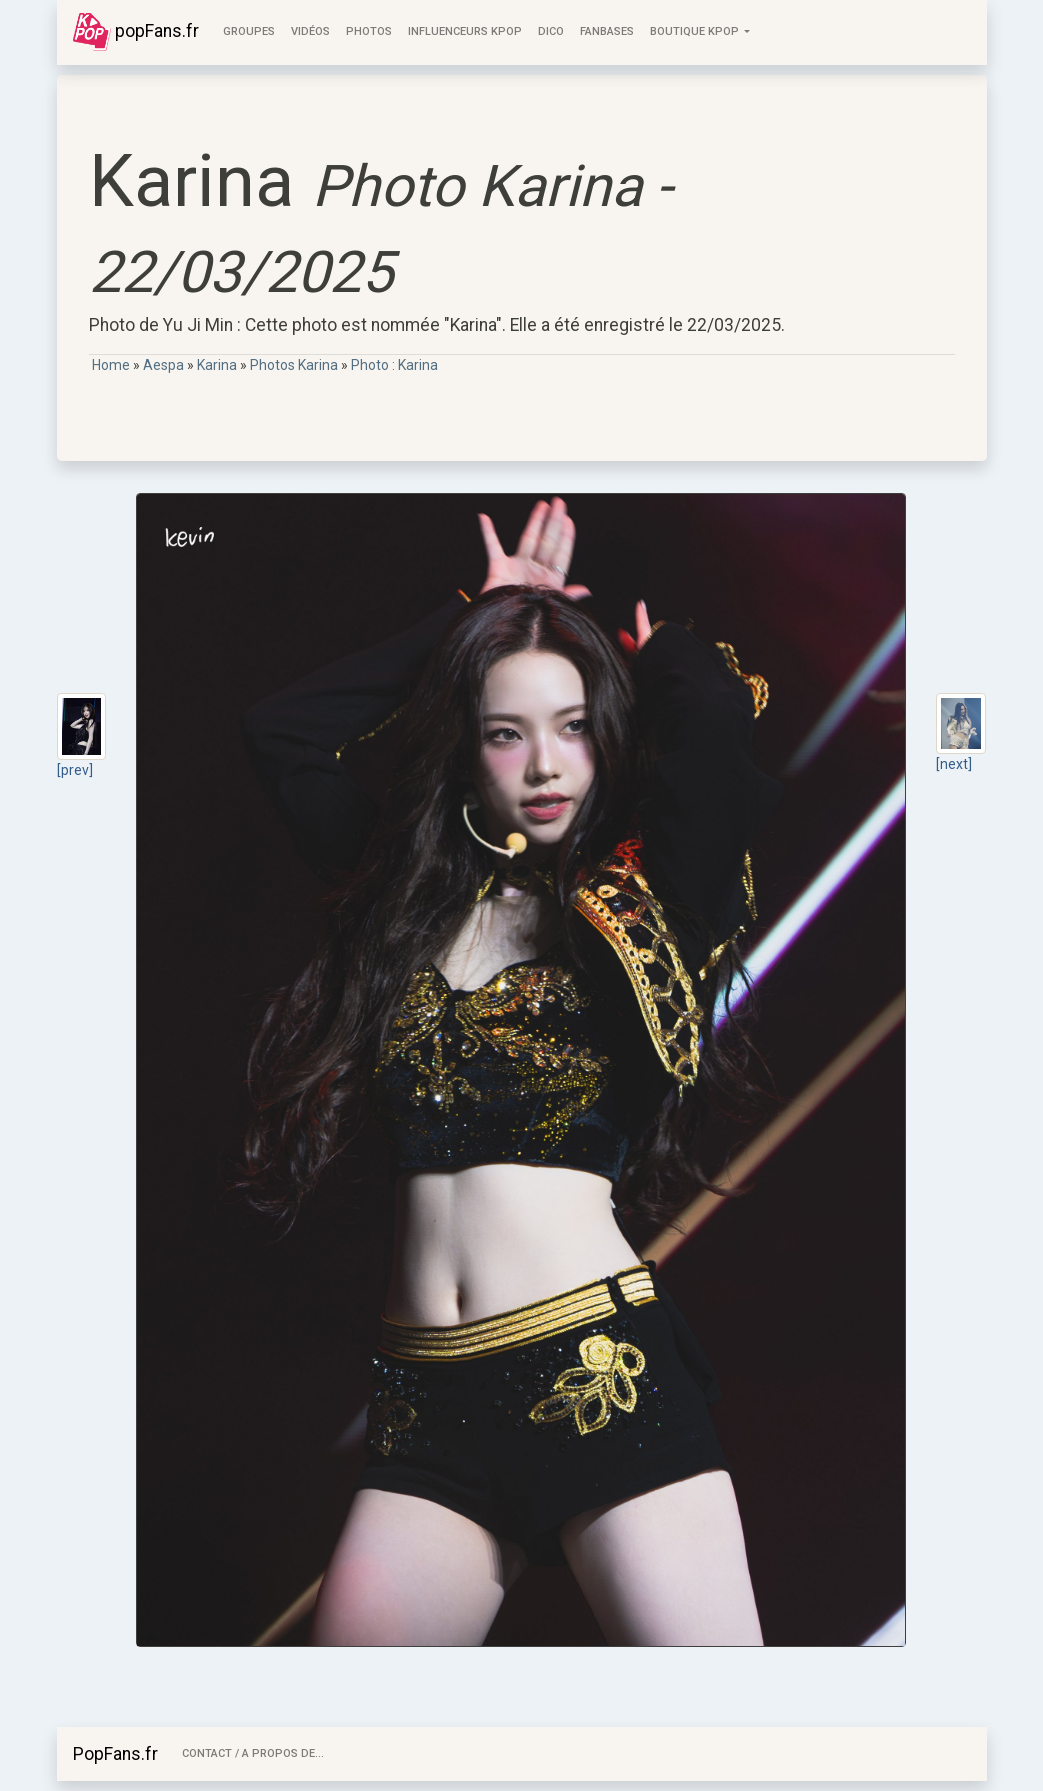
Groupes (249, 31)
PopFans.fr (115, 1754)
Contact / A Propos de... (253, 1753)
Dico (551, 31)
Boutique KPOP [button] (696, 31)
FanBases (607, 31)
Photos (369, 31)
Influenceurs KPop (465, 31)
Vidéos (310, 31)
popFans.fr (136, 32)
